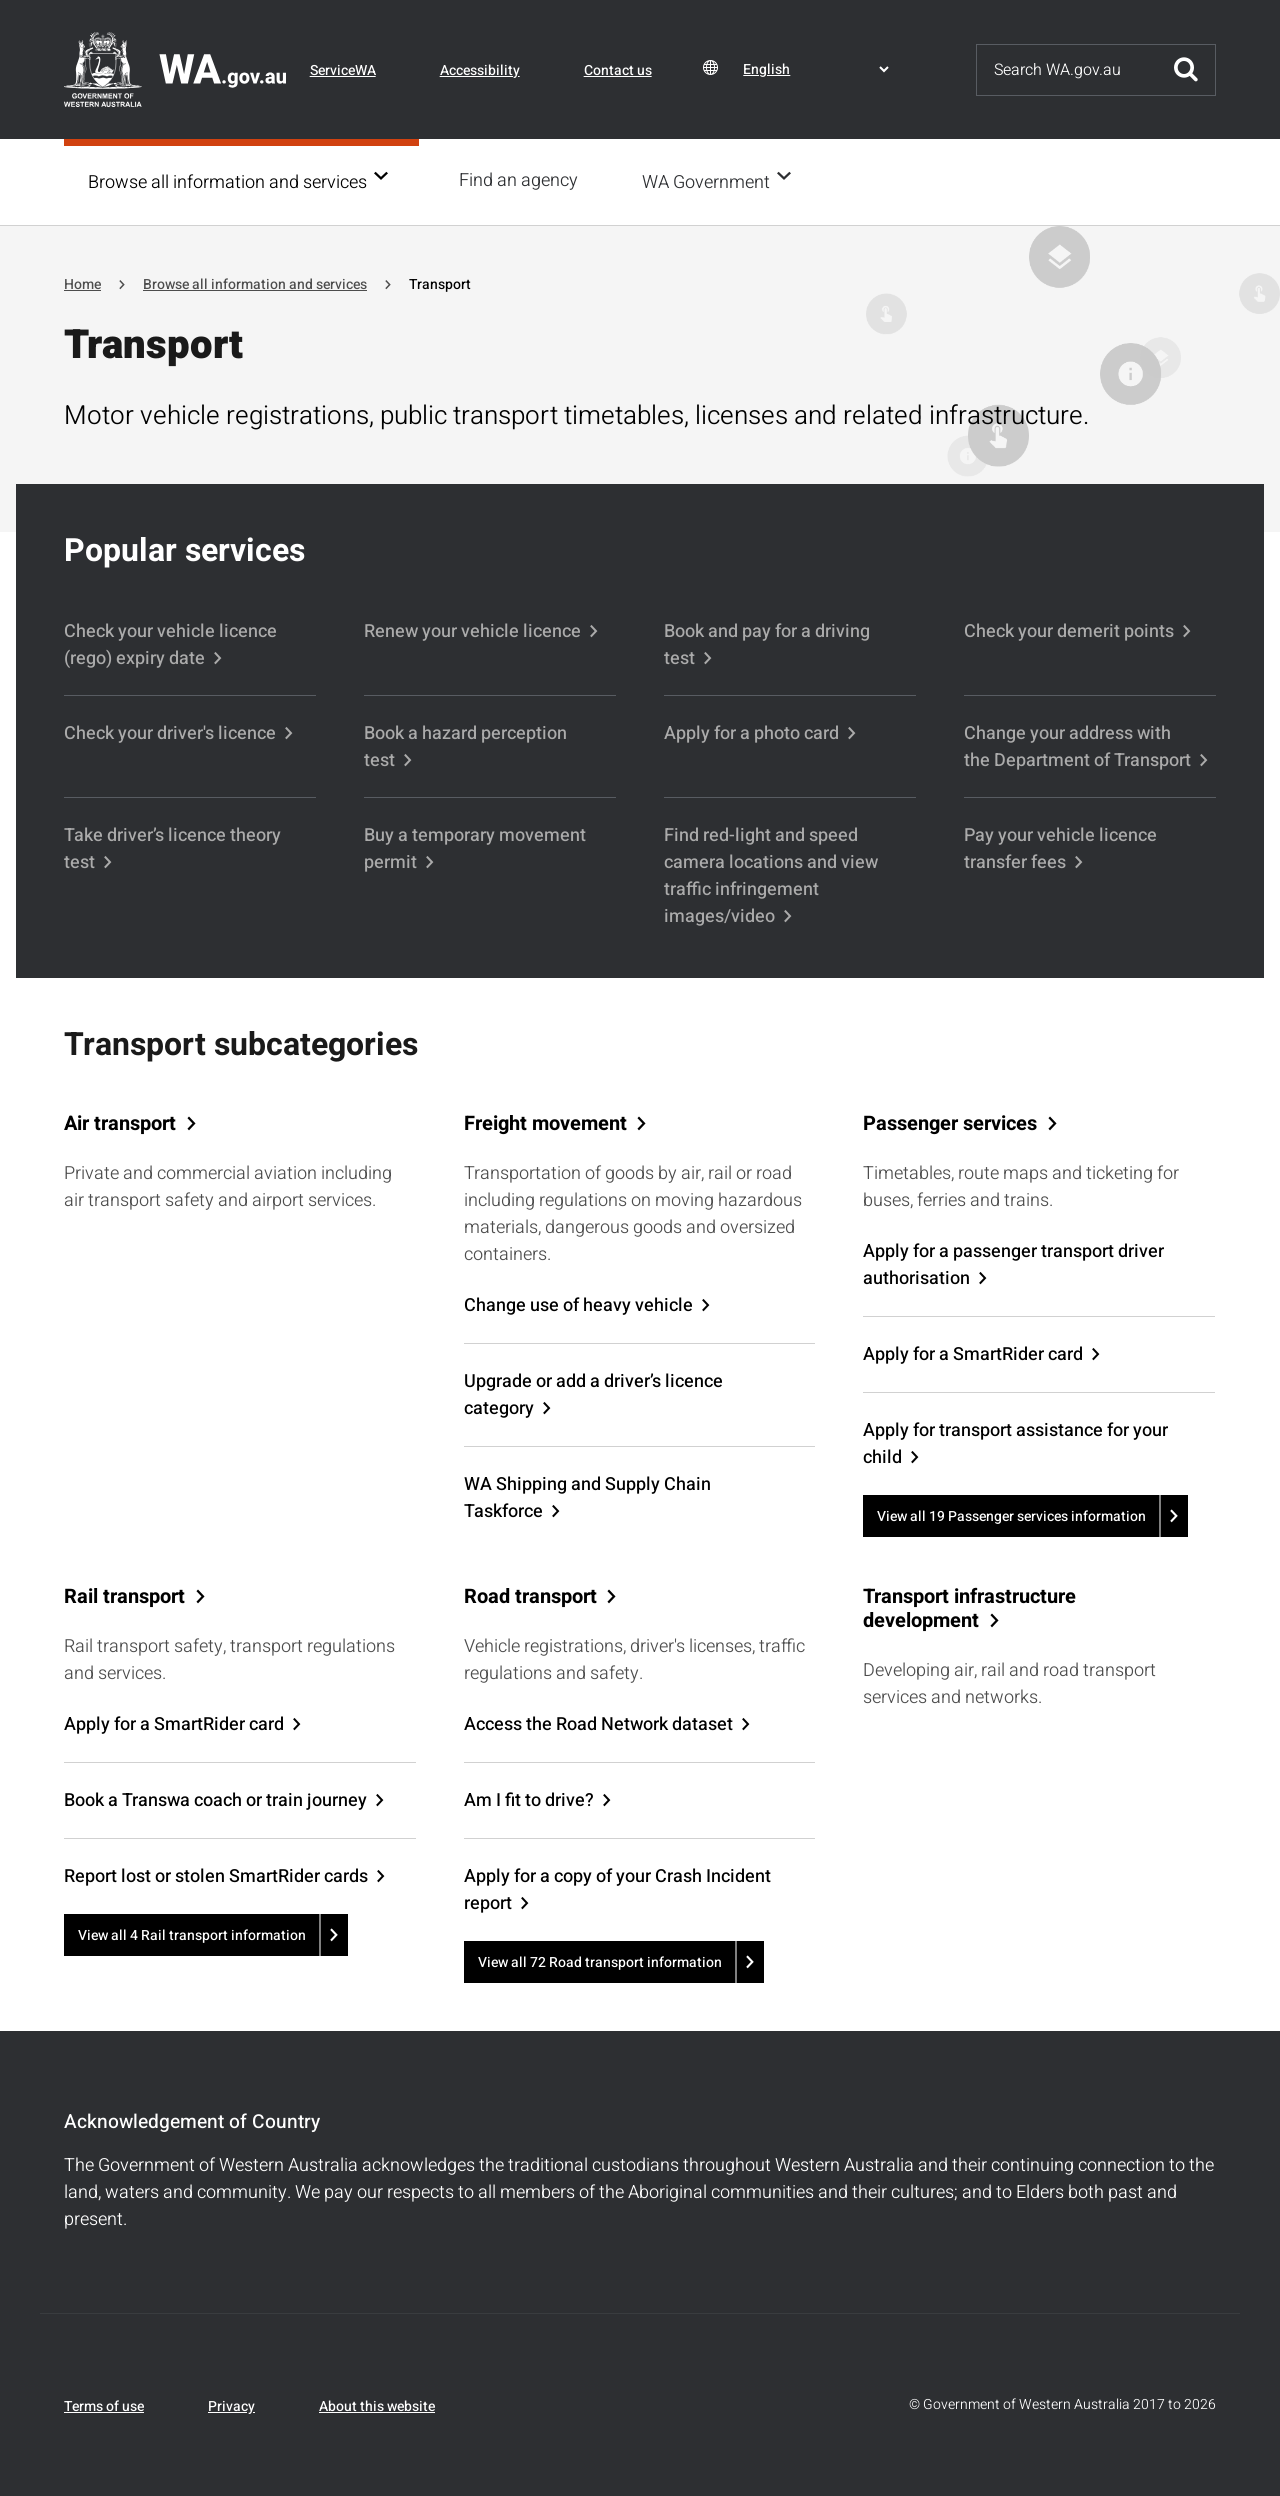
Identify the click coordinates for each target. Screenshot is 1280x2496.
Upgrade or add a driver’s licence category (593, 1393)
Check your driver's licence (170, 731)
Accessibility (480, 70)
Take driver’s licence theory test (172, 847)
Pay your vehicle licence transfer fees (1060, 847)
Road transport (530, 1595)
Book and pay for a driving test (767, 643)
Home (82, 282)
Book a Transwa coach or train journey (215, 1798)
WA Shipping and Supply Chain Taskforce (587, 1496)
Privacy (231, 2404)
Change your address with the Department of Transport (1077, 745)
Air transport (120, 1122)
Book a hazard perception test (465, 745)
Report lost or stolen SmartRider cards (216, 1874)
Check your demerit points (1069, 629)
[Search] (1067, 70)
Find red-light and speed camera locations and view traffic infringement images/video (771, 874)
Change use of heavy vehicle (578, 1303)
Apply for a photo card (751, 731)
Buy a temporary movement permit (475, 847)
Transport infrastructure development (969, 1607)
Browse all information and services (227, 181)
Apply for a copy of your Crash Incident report (617, 1888)
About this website (377, 2404)
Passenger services (950, 1122)
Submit (1186, 70)
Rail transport (124, 1595)
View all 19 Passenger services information (1011, 1514)
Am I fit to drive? (529, 1798)
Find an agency (524, 180)
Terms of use (104, 2404)
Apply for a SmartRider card (973, 1352)
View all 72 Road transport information (600, 1960)
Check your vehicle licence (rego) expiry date (170, 643)
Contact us (618, 70)
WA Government (712, 181)
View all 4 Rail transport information (192, 1933)
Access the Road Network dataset (598, 1722)
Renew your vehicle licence (472, 629)
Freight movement (545, 1122)
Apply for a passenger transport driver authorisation (1013, 1263)
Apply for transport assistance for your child (1015, 1442)
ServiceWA (343, 70)
